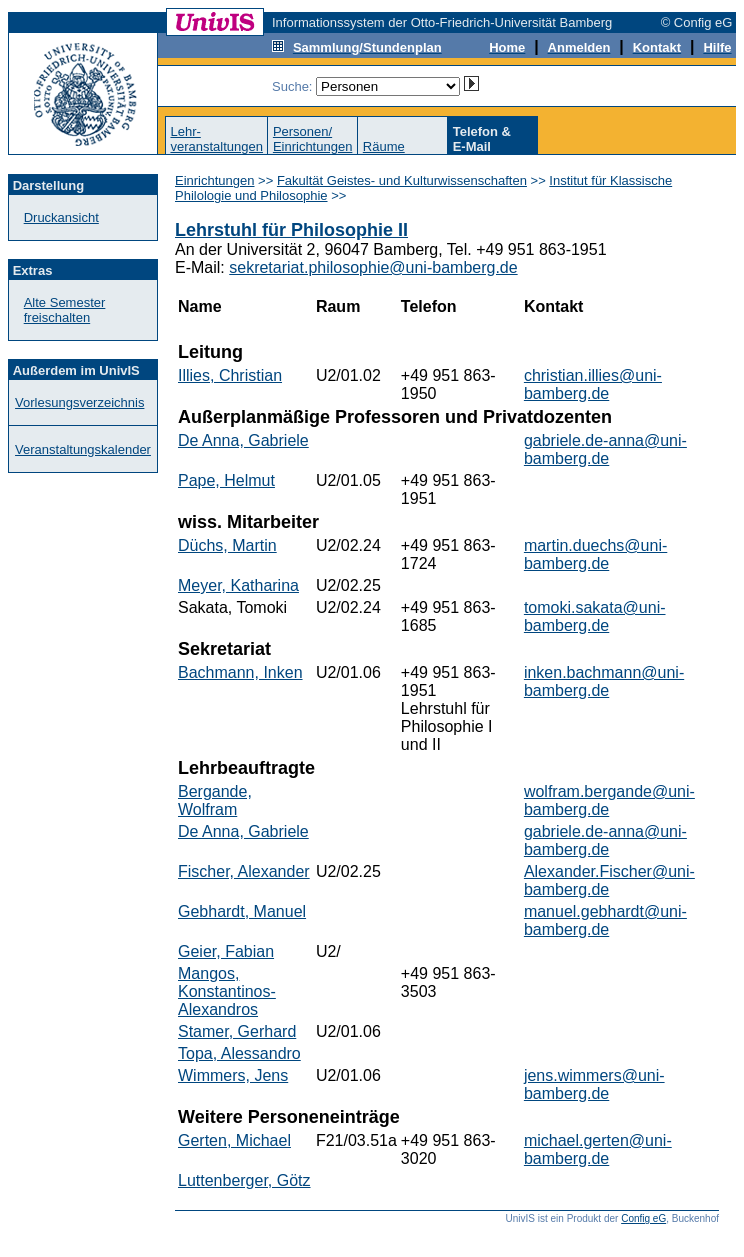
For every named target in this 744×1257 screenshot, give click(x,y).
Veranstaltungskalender (83, 449)
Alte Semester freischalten (65, 310)
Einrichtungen (215, 180)
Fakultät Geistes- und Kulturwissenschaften (402, 180)
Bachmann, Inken (240, 672)
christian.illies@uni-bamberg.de (593, 384)
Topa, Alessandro (239, 1053)
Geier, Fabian (226, 951)
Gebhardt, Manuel (242, 911)
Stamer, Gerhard (237, 1031)
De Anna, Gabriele (243, 440)
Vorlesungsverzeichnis (79, 402)
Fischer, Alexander (244, 871)
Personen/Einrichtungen (313, 139)
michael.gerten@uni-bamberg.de (598, 1149)
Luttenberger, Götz (244, 1180)
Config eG (643, 1218)
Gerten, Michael (234, 1140)
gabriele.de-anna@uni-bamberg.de (605, 449)
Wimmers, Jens (233, 1075)
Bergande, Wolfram (215, 800)
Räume (384, 146)
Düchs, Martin (227, 545)
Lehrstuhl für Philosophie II (291, 230)
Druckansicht (61, 217)
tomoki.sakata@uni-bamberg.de (595, 616)
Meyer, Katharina (238, 585)
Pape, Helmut (226, 480)
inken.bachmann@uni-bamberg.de (604, 681)
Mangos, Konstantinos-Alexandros (227, 991)
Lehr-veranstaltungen (216, 139)
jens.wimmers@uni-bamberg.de (594, 1084)
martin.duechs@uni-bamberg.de (595, 554)
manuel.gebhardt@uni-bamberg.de (605, 920)
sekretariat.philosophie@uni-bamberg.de (373, 267)
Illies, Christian (230, 375)
